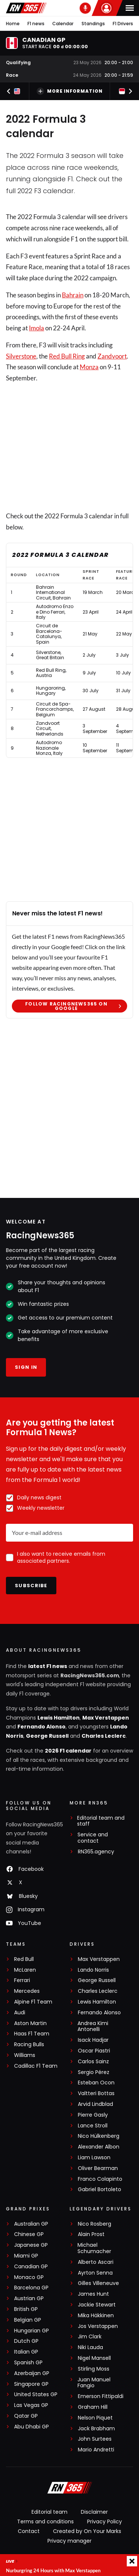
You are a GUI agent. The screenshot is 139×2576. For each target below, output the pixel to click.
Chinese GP (29, 2234)
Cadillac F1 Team (35, 2066)
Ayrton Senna (95, 2273)
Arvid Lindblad (95, 2104)
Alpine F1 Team (33, 2002)
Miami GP (26, 2256)
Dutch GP (26, 2341)
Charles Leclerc (104, 1736)
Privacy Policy (104, 2521)
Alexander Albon (98, 2147)
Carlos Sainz (93, 2061)
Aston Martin (30, 2023)
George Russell (47, 1736)
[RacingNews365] (69, 2488)
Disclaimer (94, 2512)
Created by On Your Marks (87, 2531)
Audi (19, 2012)
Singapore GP (31, 2384)
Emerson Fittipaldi (100, 2396)
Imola (36, 328)
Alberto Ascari (95, 2262)
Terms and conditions (45, 2521)
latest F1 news (47, 1666)
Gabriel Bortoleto (99, 2189)
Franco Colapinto (100, 2179)
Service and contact (92, 1838)
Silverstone (21, 356)
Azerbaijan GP (31, 2373)
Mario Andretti (96, 2450)
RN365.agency (96, 1852)
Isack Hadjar (93, 2040)
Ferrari (22, 1980)
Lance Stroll (92, 2126)
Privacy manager (69, 2540)
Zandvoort (112, 356)
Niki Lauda (90, 2347)
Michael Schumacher (94, 2248)
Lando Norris (93, 1970)
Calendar (62, 23)
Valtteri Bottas (96, 2093)
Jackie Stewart (97, 2305)
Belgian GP (27, 2320)
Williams (24, 2055)
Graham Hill (92, 2407)
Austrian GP (29, 2298)
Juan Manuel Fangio (93, 2383)
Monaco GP (29, 2277)
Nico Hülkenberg (98, 2136)
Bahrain (72, 295)
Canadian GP (31, 2266)
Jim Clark (90, 2337)
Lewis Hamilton (58, 1717)
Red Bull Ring (67, 356)
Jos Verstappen (98, 2326)
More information (70, 91)
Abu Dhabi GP (31, 2427)
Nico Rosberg (94, 2224)
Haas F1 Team (31, 2034)
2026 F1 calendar (68, 1750)
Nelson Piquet (95, 2418)
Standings (93, 23)
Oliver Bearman (98, 2168)
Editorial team (49, 2512)
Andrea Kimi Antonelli (92, 2026)
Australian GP (31, 2224)
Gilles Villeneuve (98, 2283)
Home (13, 23)
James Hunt (93, 2294)
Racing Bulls (29, 2044)
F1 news (35, 23)
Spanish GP (28, 2362)
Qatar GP (26, 2416)
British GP (26, 2309)
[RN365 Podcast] (85, 8)
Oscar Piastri (94, 2051)
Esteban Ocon (96, 2083)
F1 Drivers (123, 23)
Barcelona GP (31, 2288)
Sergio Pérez (93, 2072)
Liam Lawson (94, 2157)
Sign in (26, 1367)
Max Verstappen (105, 1717)
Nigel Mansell (94, 2358)
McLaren (25, 1970)
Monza (89, 367)
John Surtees (95, 2439)
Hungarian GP (31, 2331)
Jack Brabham (96, 2428)
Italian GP (26, 2352)
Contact (29, 2531)
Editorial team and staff (101, 1821)
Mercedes (27, 1991)
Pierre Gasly (93, 2115)
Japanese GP (31, 2245)
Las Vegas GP (31, 2405)
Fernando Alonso (41, 1726)
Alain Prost (91, 2234)
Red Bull (24, 1959)
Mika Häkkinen (96, 2315)
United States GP (35, 2394)
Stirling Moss (93, 2369)
